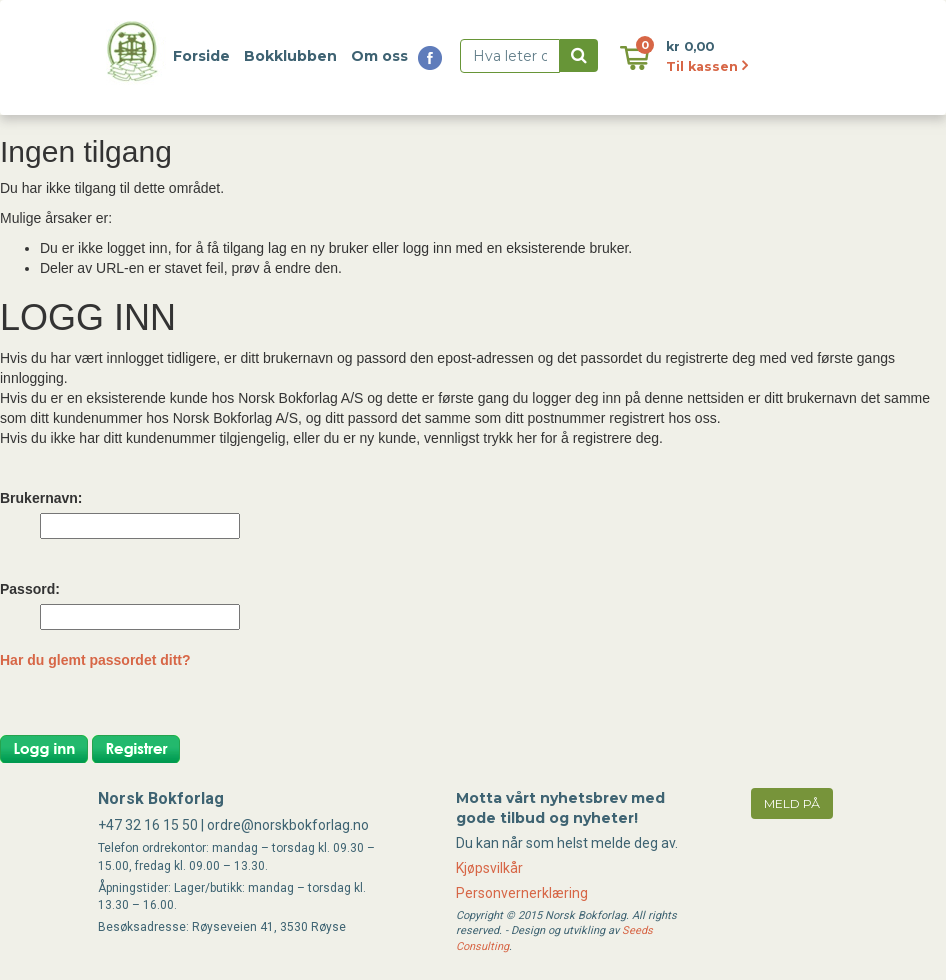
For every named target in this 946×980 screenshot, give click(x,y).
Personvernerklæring (522, 893)
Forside (201, 56)
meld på (792, 803)
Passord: (30, 589)
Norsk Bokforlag (161, 798)
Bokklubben (290, 56)
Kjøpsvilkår (489, 868)
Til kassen (707, 66)
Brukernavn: (41, 498)
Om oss (379, 56)
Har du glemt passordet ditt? (95, 660)
